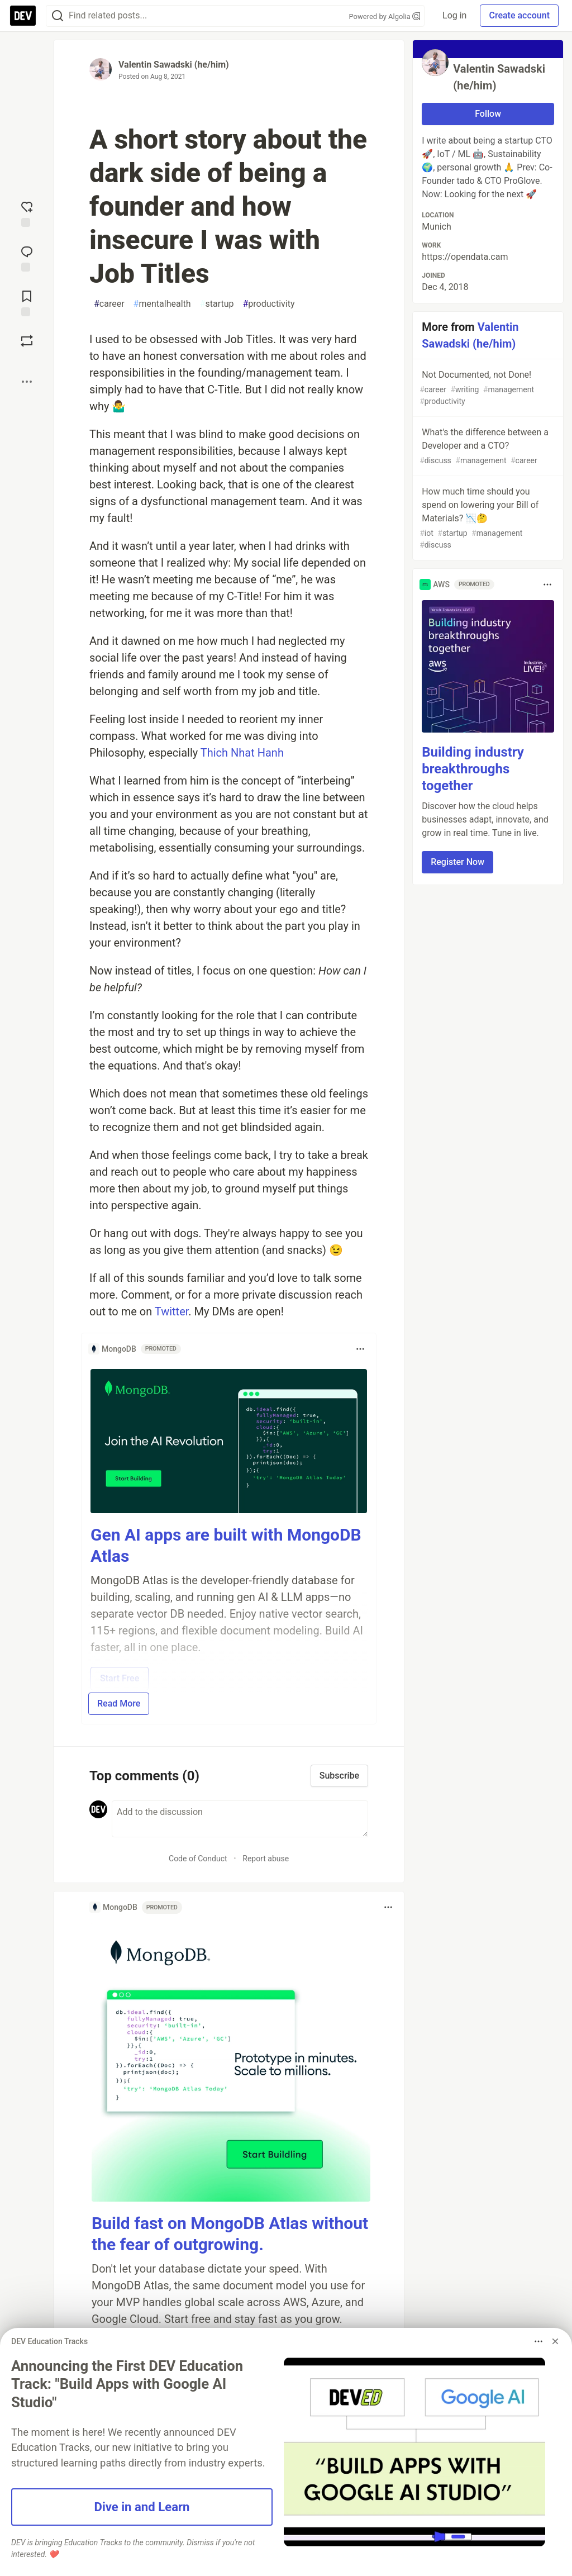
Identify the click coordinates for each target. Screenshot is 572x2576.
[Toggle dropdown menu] (360, 1349)
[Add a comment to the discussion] (240, 1819)
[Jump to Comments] (27, 257)
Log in (454, 15)
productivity (269, 304)
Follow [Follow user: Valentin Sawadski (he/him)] (488, 113)
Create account (519, 15)
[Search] (57, 16)
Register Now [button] (457, 862)
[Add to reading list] (27, 302)
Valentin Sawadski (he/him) (173, 64)
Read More (118, 1703)
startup (217, 304)
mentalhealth (162, 304)
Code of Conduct (198, 1858)
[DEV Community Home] (23, 15)
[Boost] (27, 341)
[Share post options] (27, 381)
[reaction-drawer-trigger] (26, 213)
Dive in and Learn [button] (142, 2506)
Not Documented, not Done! (487, 388)
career (109, 304)
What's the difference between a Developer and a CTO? (487, 447)
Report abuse (265, 1858)
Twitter (172, 1311)
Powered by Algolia (385, 16)
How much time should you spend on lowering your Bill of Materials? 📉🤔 (487, 518)
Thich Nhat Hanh (242, 752)
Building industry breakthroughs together (473, 768)
